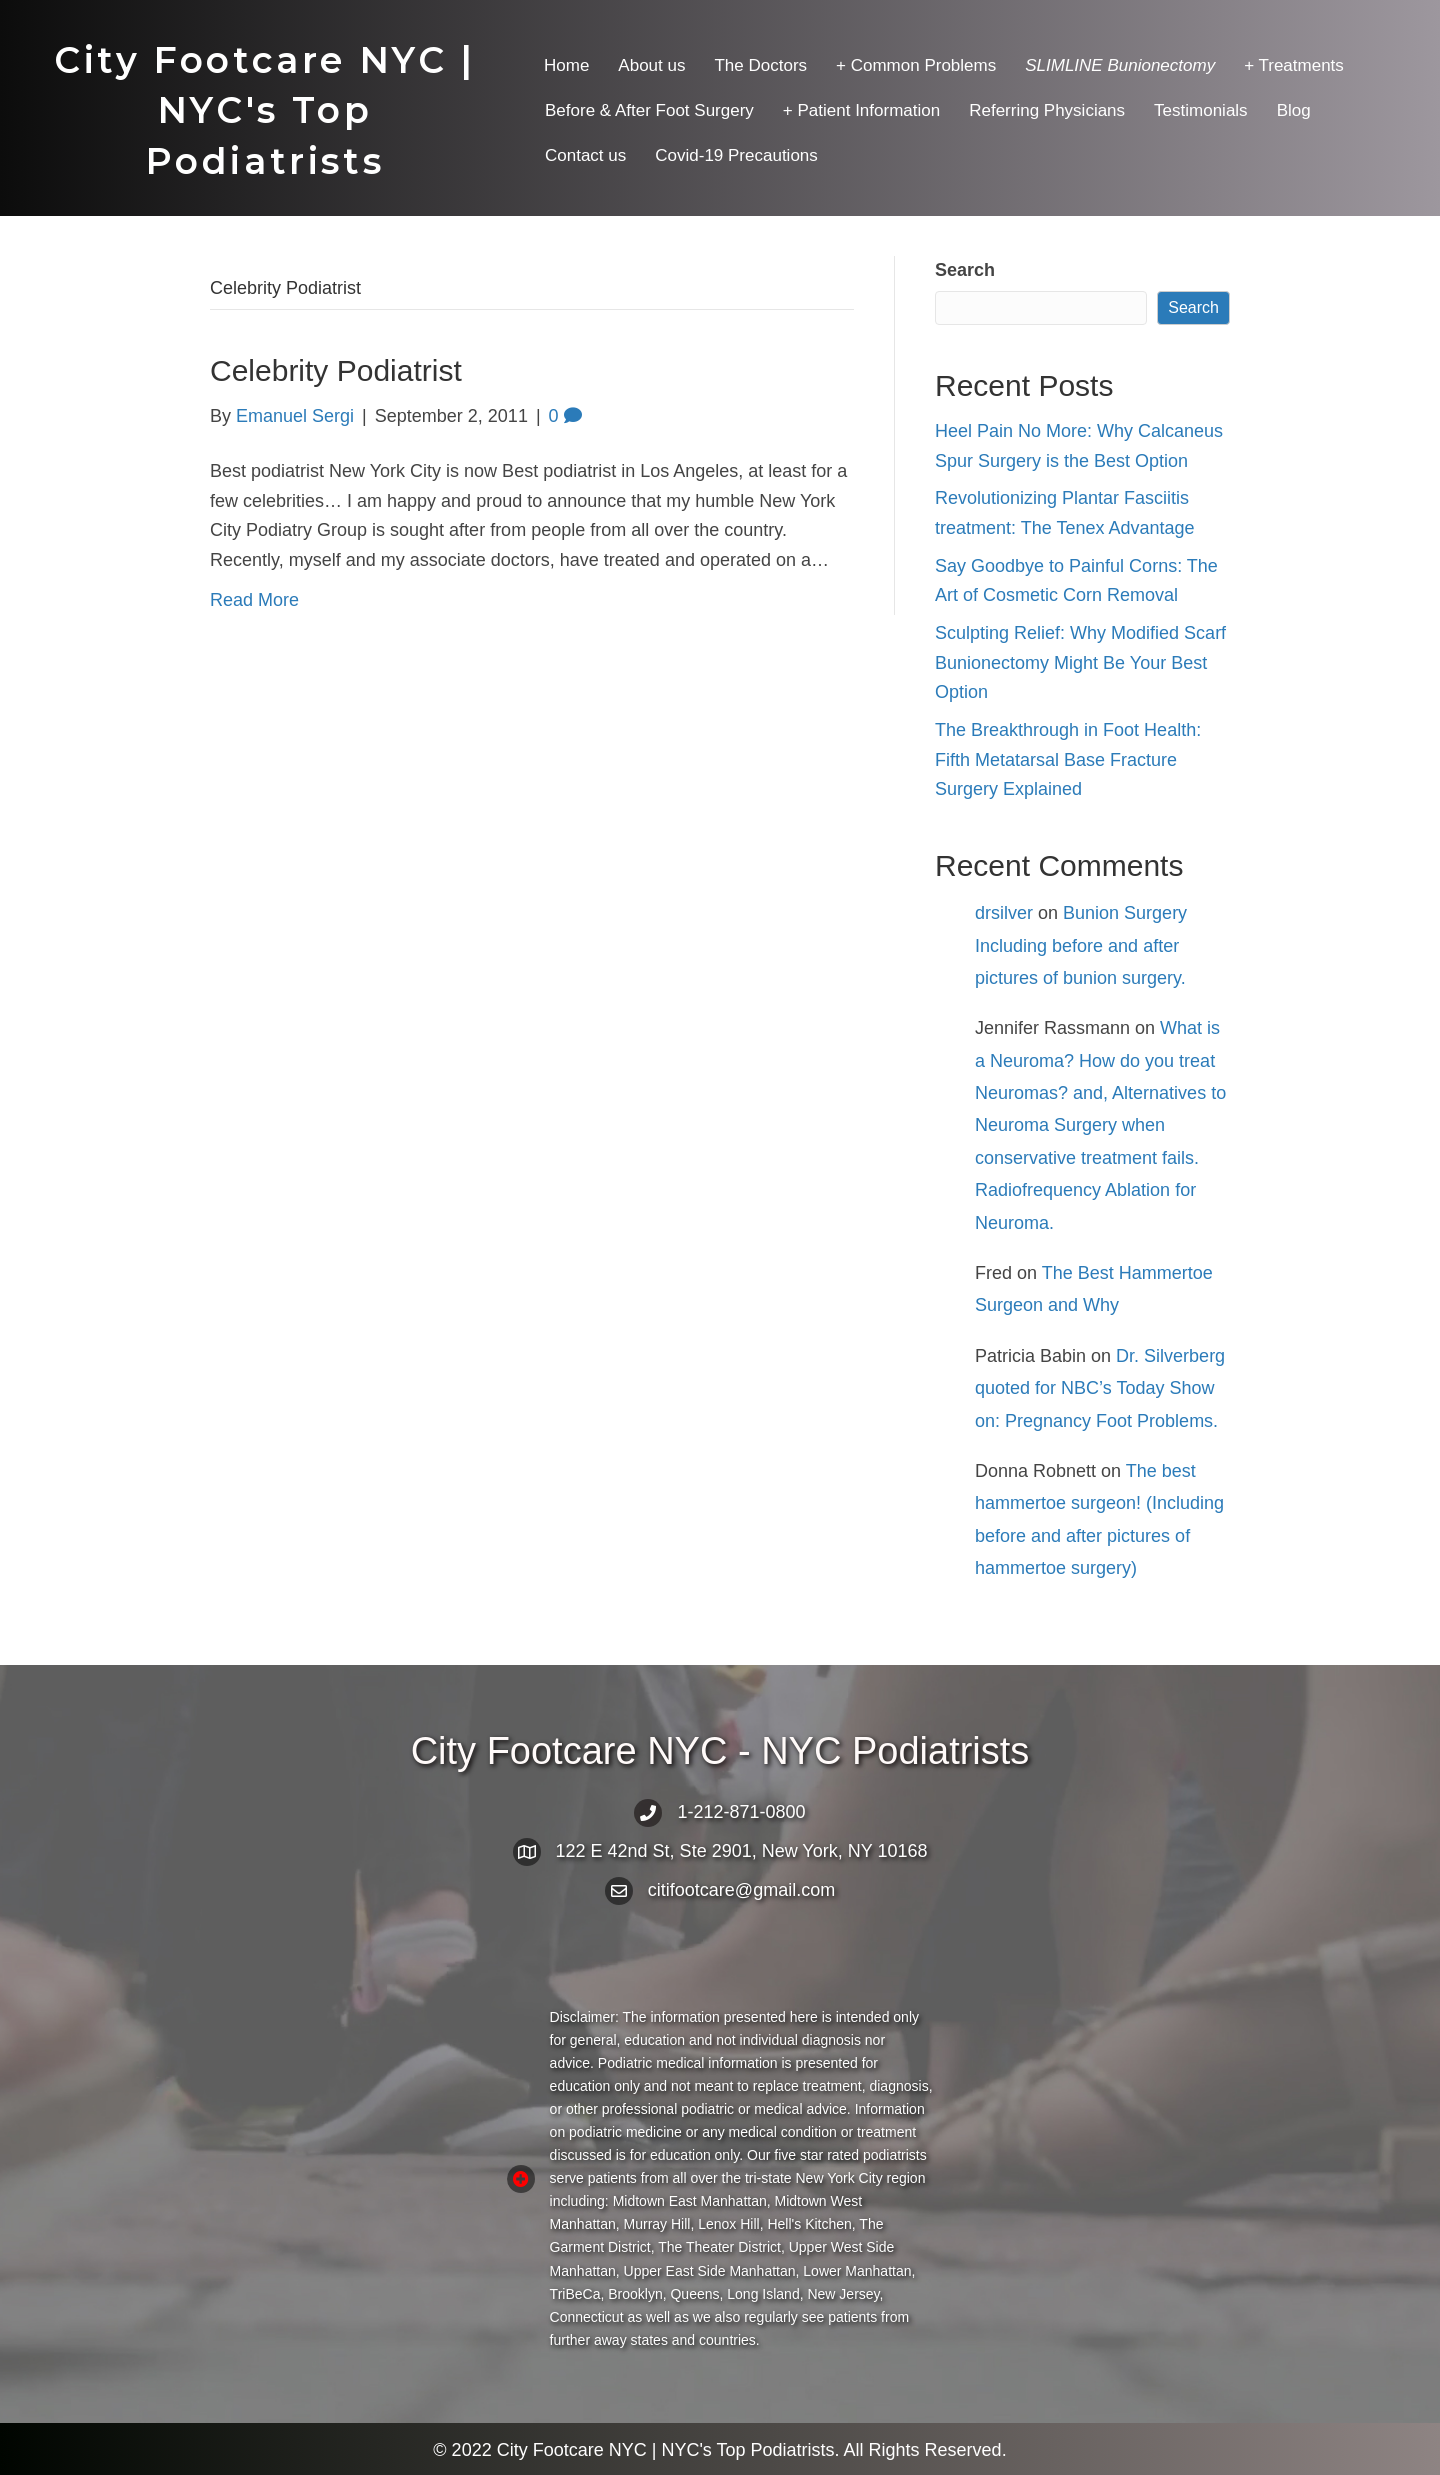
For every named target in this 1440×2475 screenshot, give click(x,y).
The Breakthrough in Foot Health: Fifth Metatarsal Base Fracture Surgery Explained (1068, 759)
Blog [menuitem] (1294, 110)
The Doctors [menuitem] (760, 65)
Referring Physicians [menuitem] (1047, 110)
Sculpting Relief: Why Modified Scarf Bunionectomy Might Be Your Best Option (1080, 662)
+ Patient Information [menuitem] (861, 110)
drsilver (1004, 913)
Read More (254, 600)
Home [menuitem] (566, 65)
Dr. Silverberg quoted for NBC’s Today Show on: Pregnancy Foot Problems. (1100, 1388)
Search (965, 270)
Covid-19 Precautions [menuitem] (736, 155)
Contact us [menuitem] (585, 155)
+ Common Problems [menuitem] (916, 65)
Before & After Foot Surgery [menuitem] (649, 110)
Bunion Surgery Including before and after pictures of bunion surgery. (1081, 945)
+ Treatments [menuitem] (1294, 65)
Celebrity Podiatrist (336, 370)
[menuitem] (1120, 65)
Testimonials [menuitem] (1201, 110)
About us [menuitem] (651, 65)
